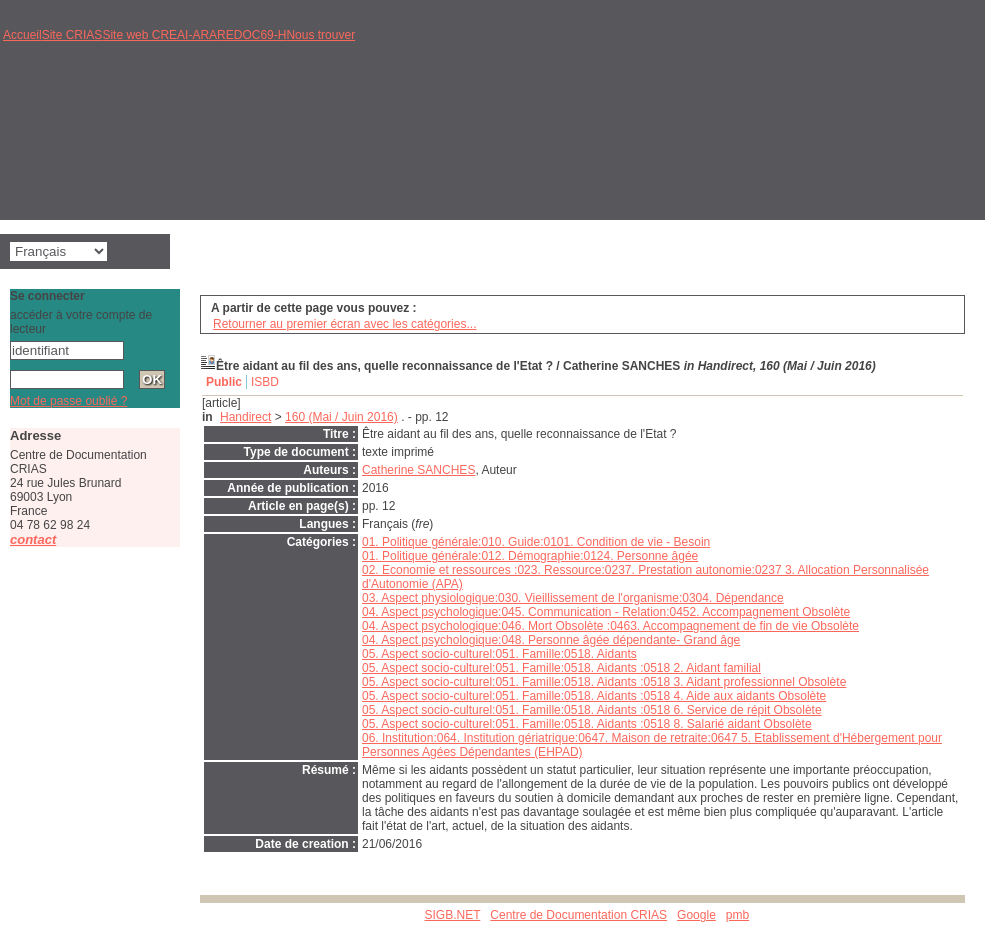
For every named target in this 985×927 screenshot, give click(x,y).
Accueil (22, 35)
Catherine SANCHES (418, 470)
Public (224, 382)
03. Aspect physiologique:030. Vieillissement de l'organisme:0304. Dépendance (573, 598)
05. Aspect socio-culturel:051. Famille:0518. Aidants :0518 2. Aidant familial (561, 668)
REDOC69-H (251, 35)
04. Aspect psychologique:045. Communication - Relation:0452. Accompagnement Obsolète (606, 612)
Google (696, 915)
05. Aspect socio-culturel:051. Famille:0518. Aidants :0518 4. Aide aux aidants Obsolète (594, 696)
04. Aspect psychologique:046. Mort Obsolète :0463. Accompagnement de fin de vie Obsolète (610, 626)
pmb (737, 915)
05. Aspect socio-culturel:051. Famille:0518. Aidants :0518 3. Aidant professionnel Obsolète (604, 682)
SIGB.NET (453, 915)
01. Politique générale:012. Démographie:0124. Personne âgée (530, 556)
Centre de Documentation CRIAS (578, 915)
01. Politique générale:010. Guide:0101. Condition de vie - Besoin (536, 542)
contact (33, 539)
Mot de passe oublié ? (68, 401)
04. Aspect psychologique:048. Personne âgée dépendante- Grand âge (551, 640)
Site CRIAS (72, 35)
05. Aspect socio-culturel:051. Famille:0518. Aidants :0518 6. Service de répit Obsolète (592, 710)
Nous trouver (320, 35)
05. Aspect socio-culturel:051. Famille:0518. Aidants (499, 654)
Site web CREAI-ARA (159, 35)
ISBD (265, 382)
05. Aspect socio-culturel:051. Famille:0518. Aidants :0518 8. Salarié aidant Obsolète (587, 724)
